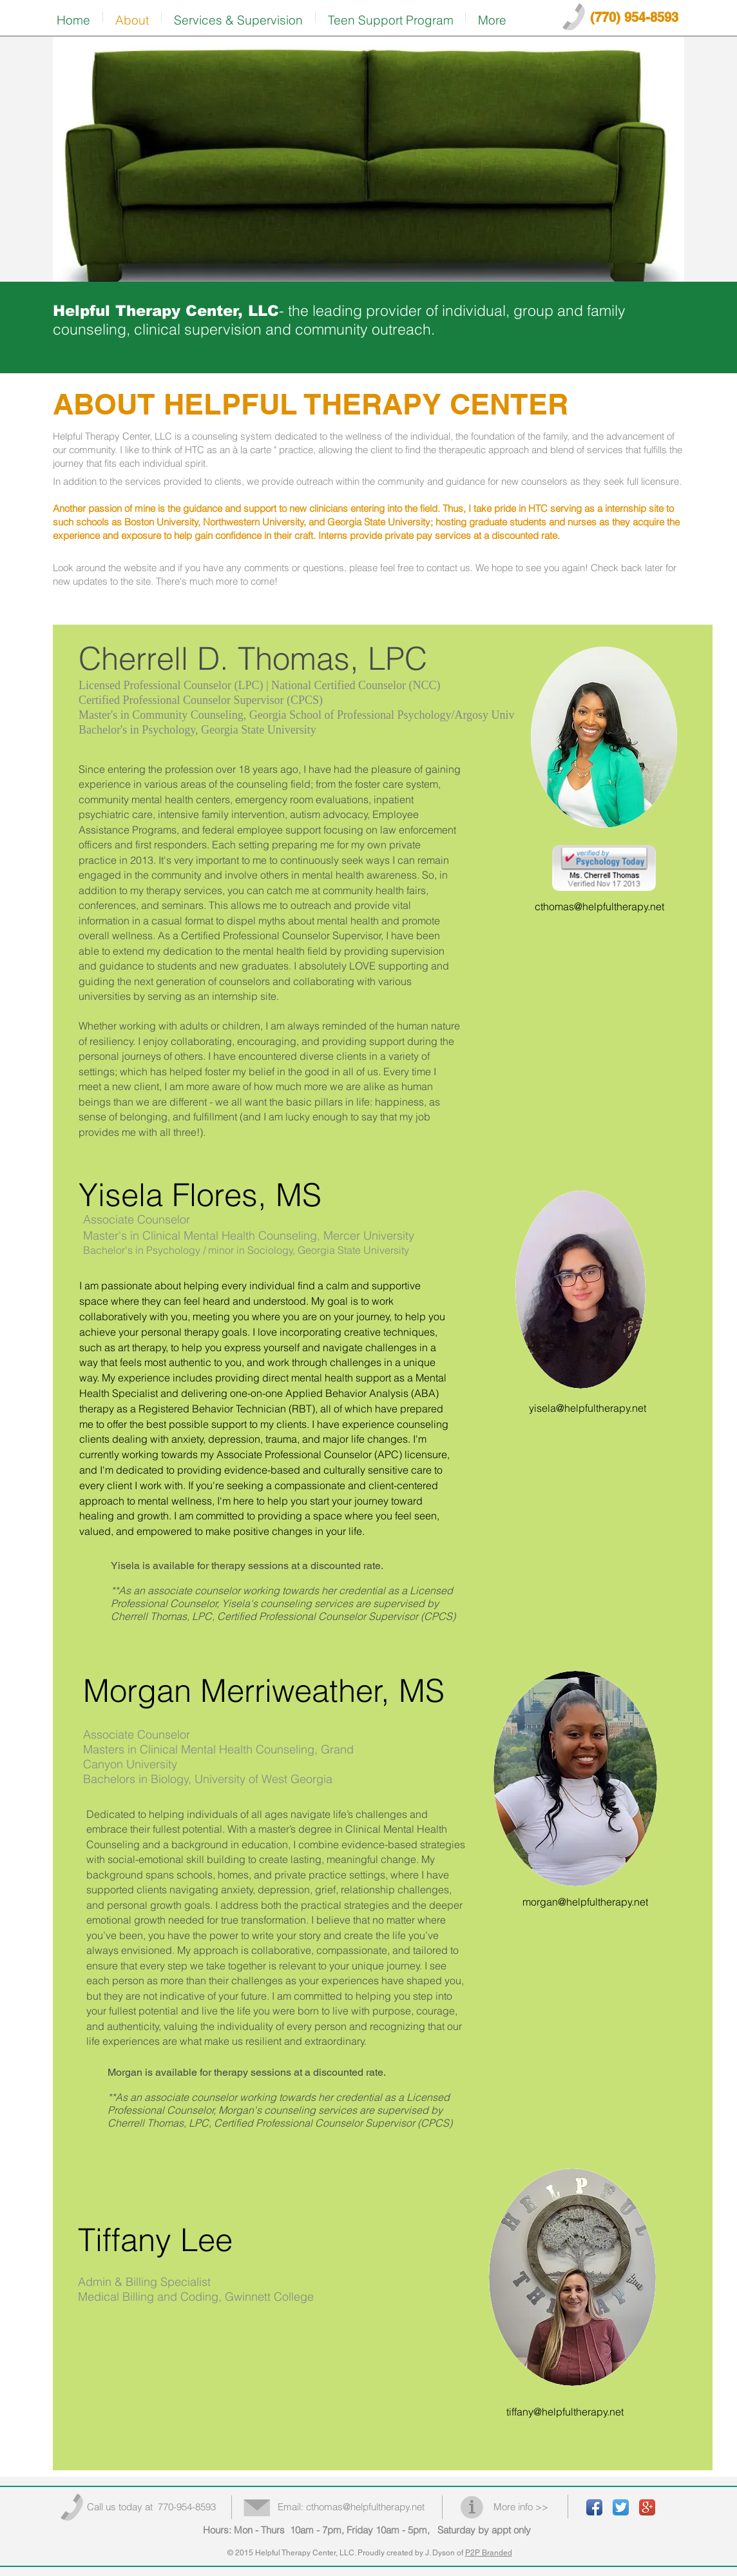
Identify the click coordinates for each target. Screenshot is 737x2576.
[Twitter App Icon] (621, 2507)
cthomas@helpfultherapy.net (599, 906)
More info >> (520, 2507)
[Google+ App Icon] (647, 2507)
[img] (368, 160)
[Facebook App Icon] (594, 2507)
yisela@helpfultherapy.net (587, 1407)
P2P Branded (488, 2552)
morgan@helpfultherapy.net (585, 1901)
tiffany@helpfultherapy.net (565, 2411)
